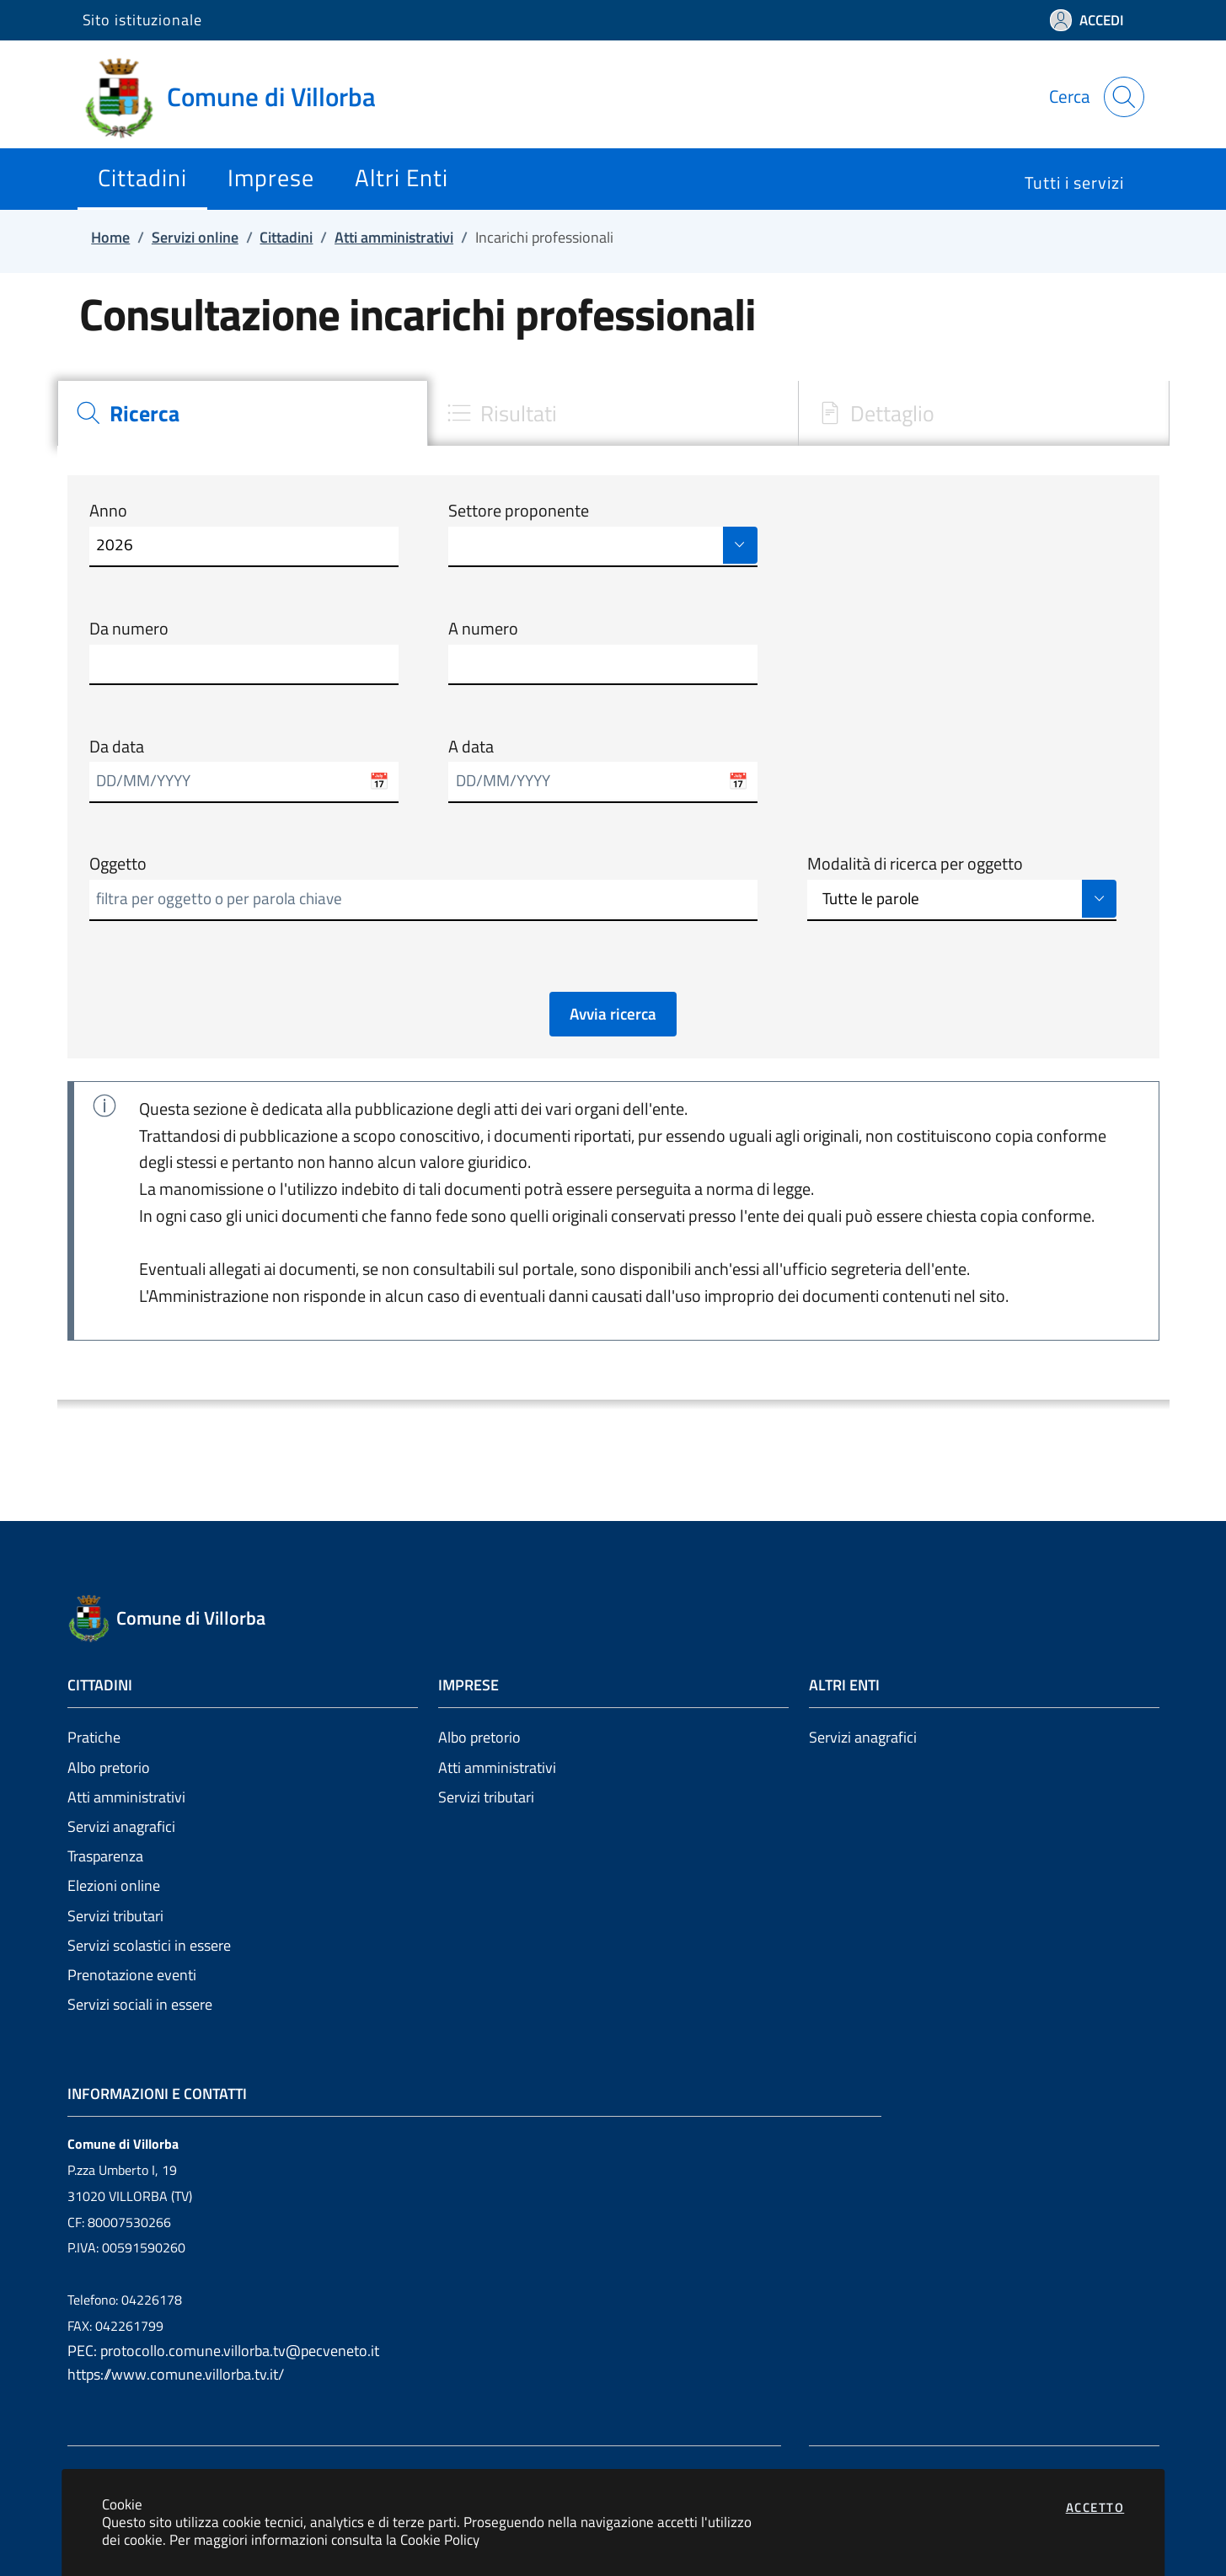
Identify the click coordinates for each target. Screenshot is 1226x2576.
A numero (483, 628)
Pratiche (93, 1737)
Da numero (129, 628)
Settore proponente (518, 510)
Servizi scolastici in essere (149, 1945)
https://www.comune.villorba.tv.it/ (175, 2374)
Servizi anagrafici (121, 1826)
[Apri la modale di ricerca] (1124, 97)
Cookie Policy (439, 2539)
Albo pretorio (108, 1767)
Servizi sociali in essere (139, 2004)
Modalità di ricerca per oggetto (915, 863)
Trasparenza (105, 1856)
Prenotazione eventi (131, 1974)
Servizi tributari (115, 1915)
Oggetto (118, 863)
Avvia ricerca (613, 1013)
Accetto (1095, 2507)
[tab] (242, 413)
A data (471, 746)
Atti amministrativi (126, 1797)
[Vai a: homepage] (239, 97)
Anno (108, 510)
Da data (116, 746)
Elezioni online (113, 1885)
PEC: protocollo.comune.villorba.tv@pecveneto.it (223, 2350)
